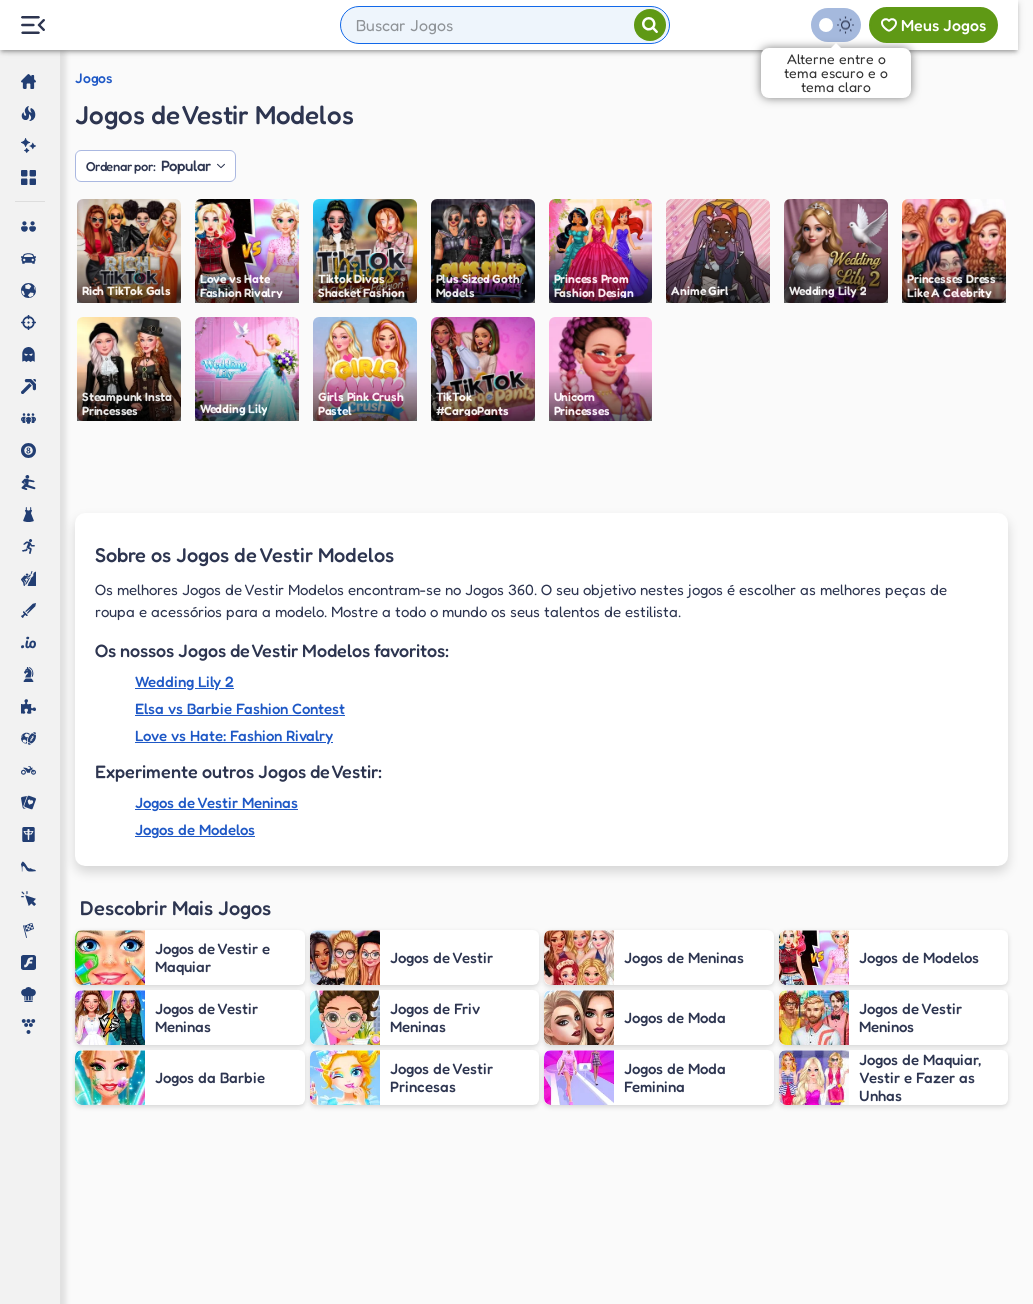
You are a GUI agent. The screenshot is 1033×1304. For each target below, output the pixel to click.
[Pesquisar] (650, 25)
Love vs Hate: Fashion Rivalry (234, 735)
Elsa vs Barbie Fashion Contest (240, 708)
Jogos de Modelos (195, 829)
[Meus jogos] (933, 25)
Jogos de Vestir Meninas (216, 802)
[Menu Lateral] (32, 25)
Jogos (93, 78)
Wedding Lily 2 (184, 681)
